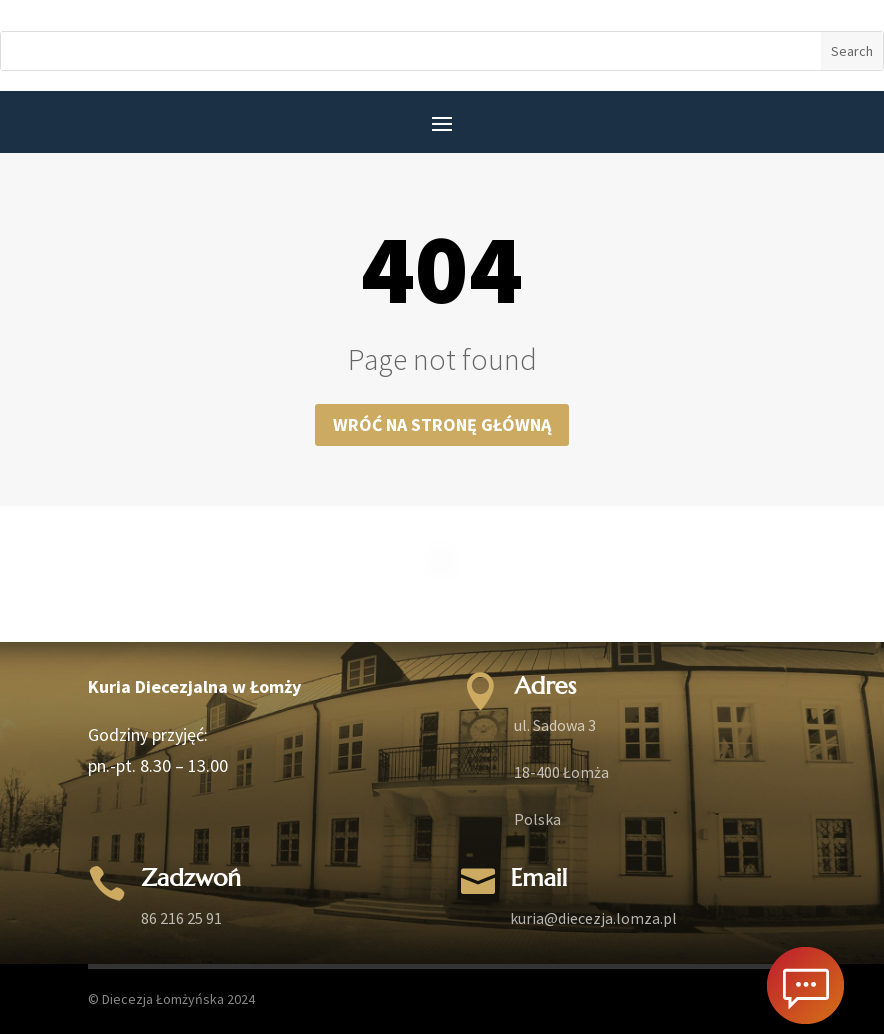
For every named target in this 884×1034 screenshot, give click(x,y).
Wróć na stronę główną (442, 424)
